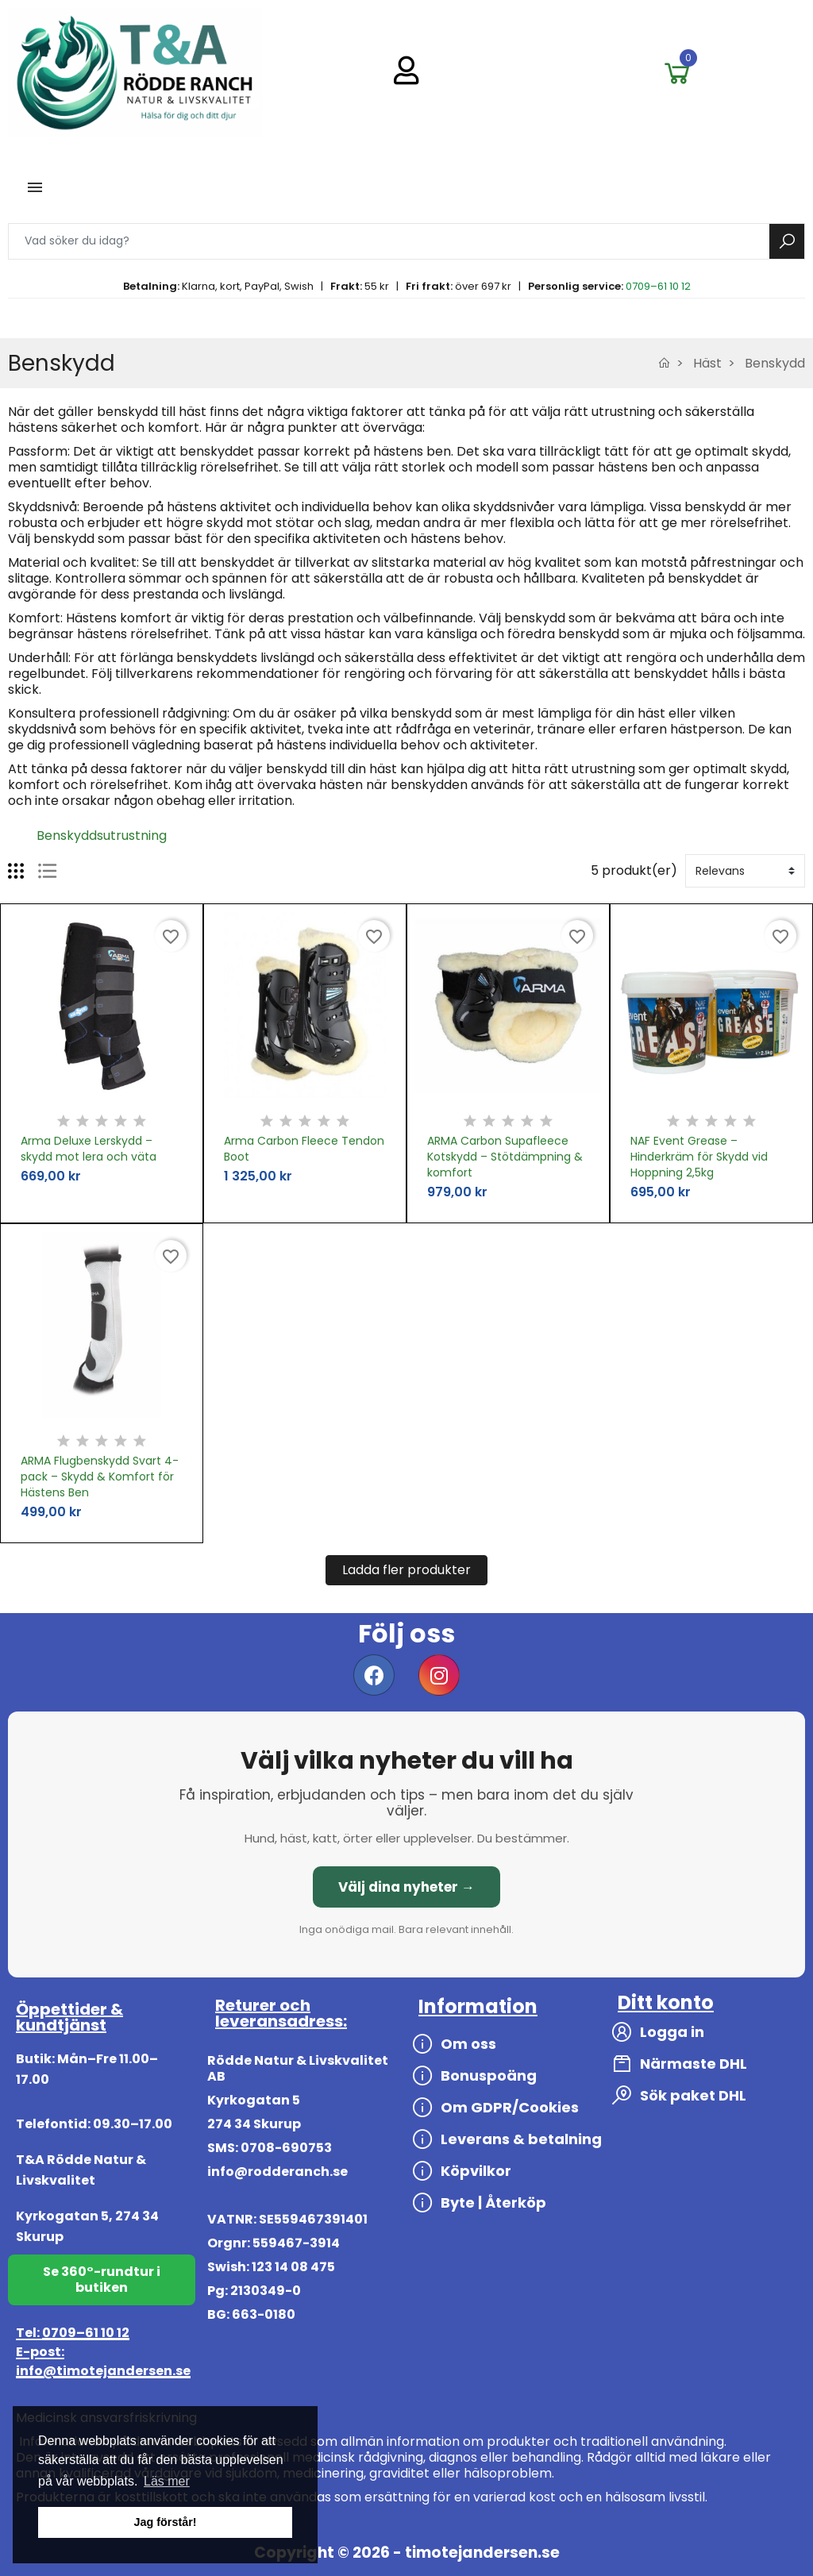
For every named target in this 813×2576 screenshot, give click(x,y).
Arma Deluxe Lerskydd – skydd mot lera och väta (88, 1149)
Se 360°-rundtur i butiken (101, 2279)
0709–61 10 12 (658, 286)
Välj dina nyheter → (406, 1886)
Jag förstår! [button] (164, 2522)
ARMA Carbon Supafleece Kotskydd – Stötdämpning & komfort (505, 1156)
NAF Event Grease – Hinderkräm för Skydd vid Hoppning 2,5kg (699, 1156)
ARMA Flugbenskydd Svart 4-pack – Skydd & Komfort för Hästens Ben (100, 1476)
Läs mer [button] (167, 2481)
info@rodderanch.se (277, 2171)
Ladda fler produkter (406, 1570)
